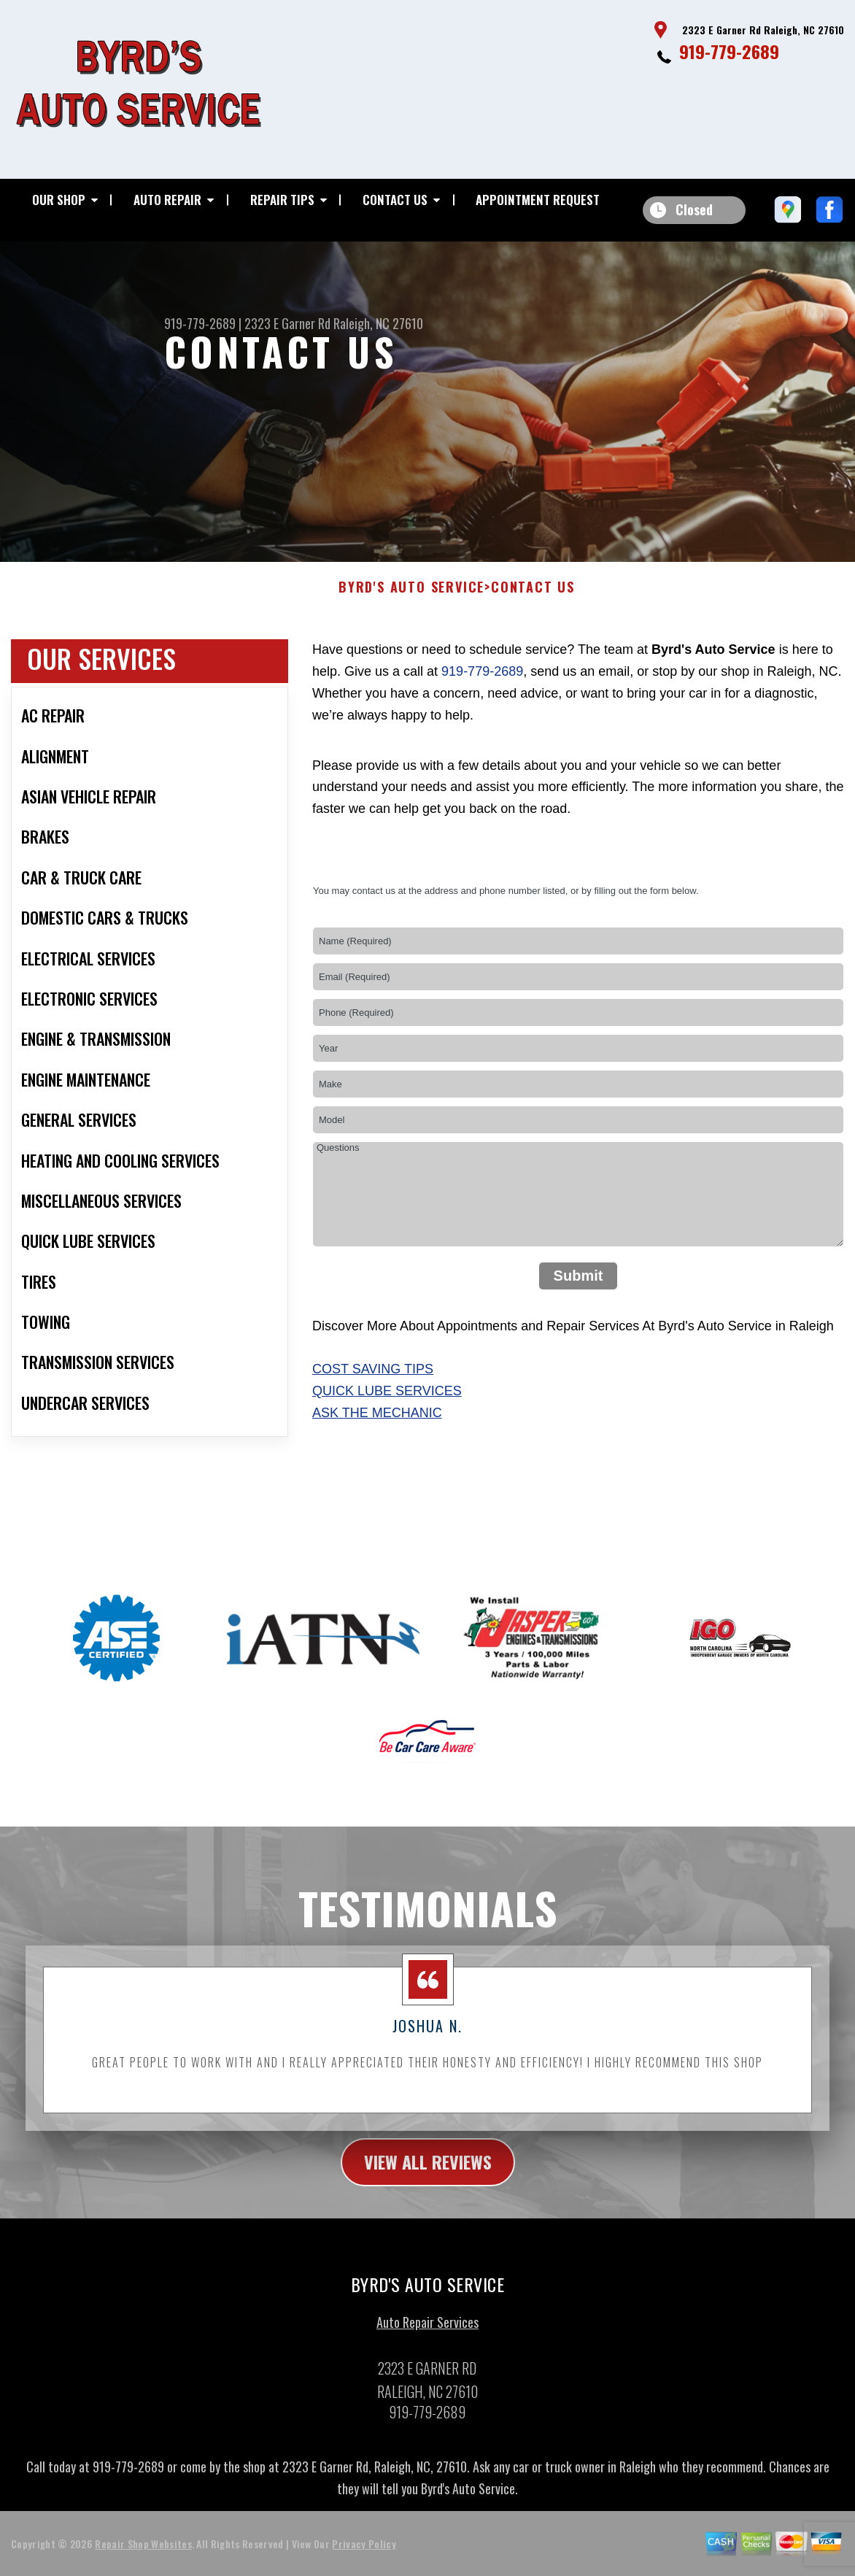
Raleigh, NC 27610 (378, 323)
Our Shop (58, 199)
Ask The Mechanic (377, 1424)
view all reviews (428, 2172)
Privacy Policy (363, 2554)
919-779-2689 (729, 51)
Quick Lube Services (387, 1402)
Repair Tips (282, 199)
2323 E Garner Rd (287, 323)
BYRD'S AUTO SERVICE (411, 599)
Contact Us (395, 199)
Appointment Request (538, 199)
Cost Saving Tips (372, 1380)
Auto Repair (167, 199)
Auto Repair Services (427, 2333)
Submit (578, 1287)
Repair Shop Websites (143, 2554)
